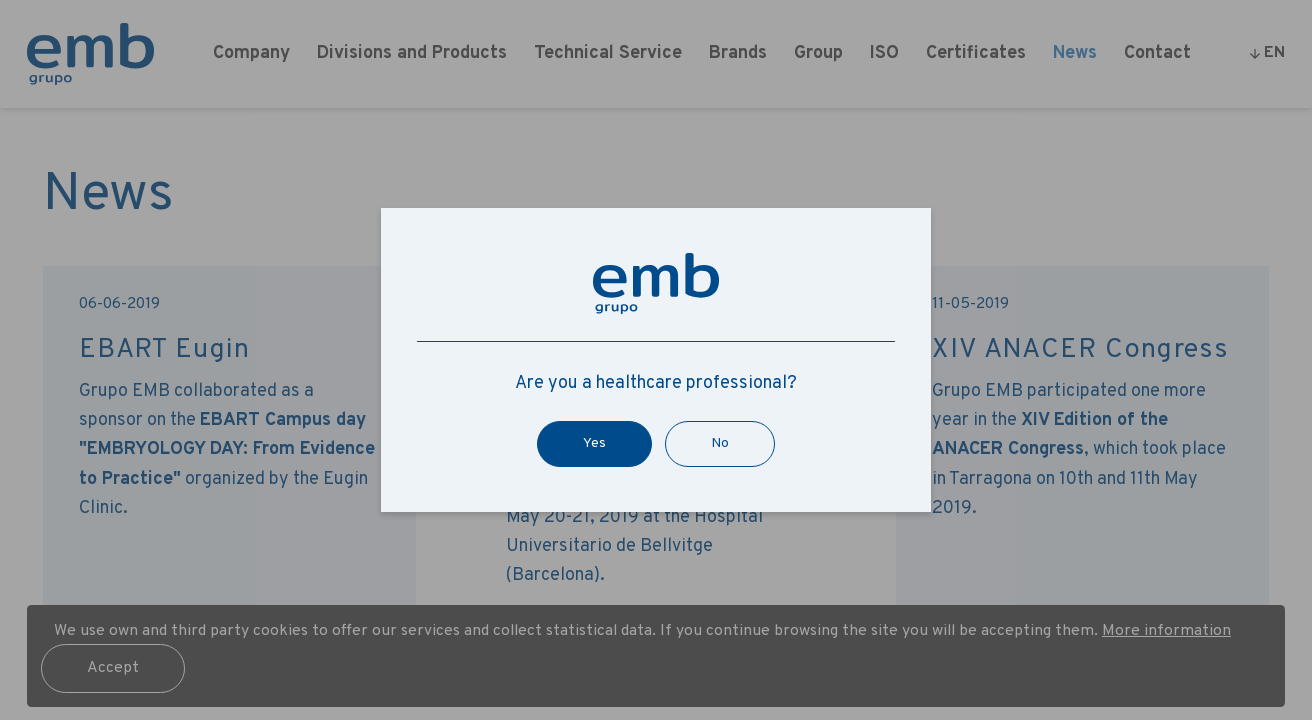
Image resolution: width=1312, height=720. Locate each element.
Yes (594, 443)
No (720, 443)
